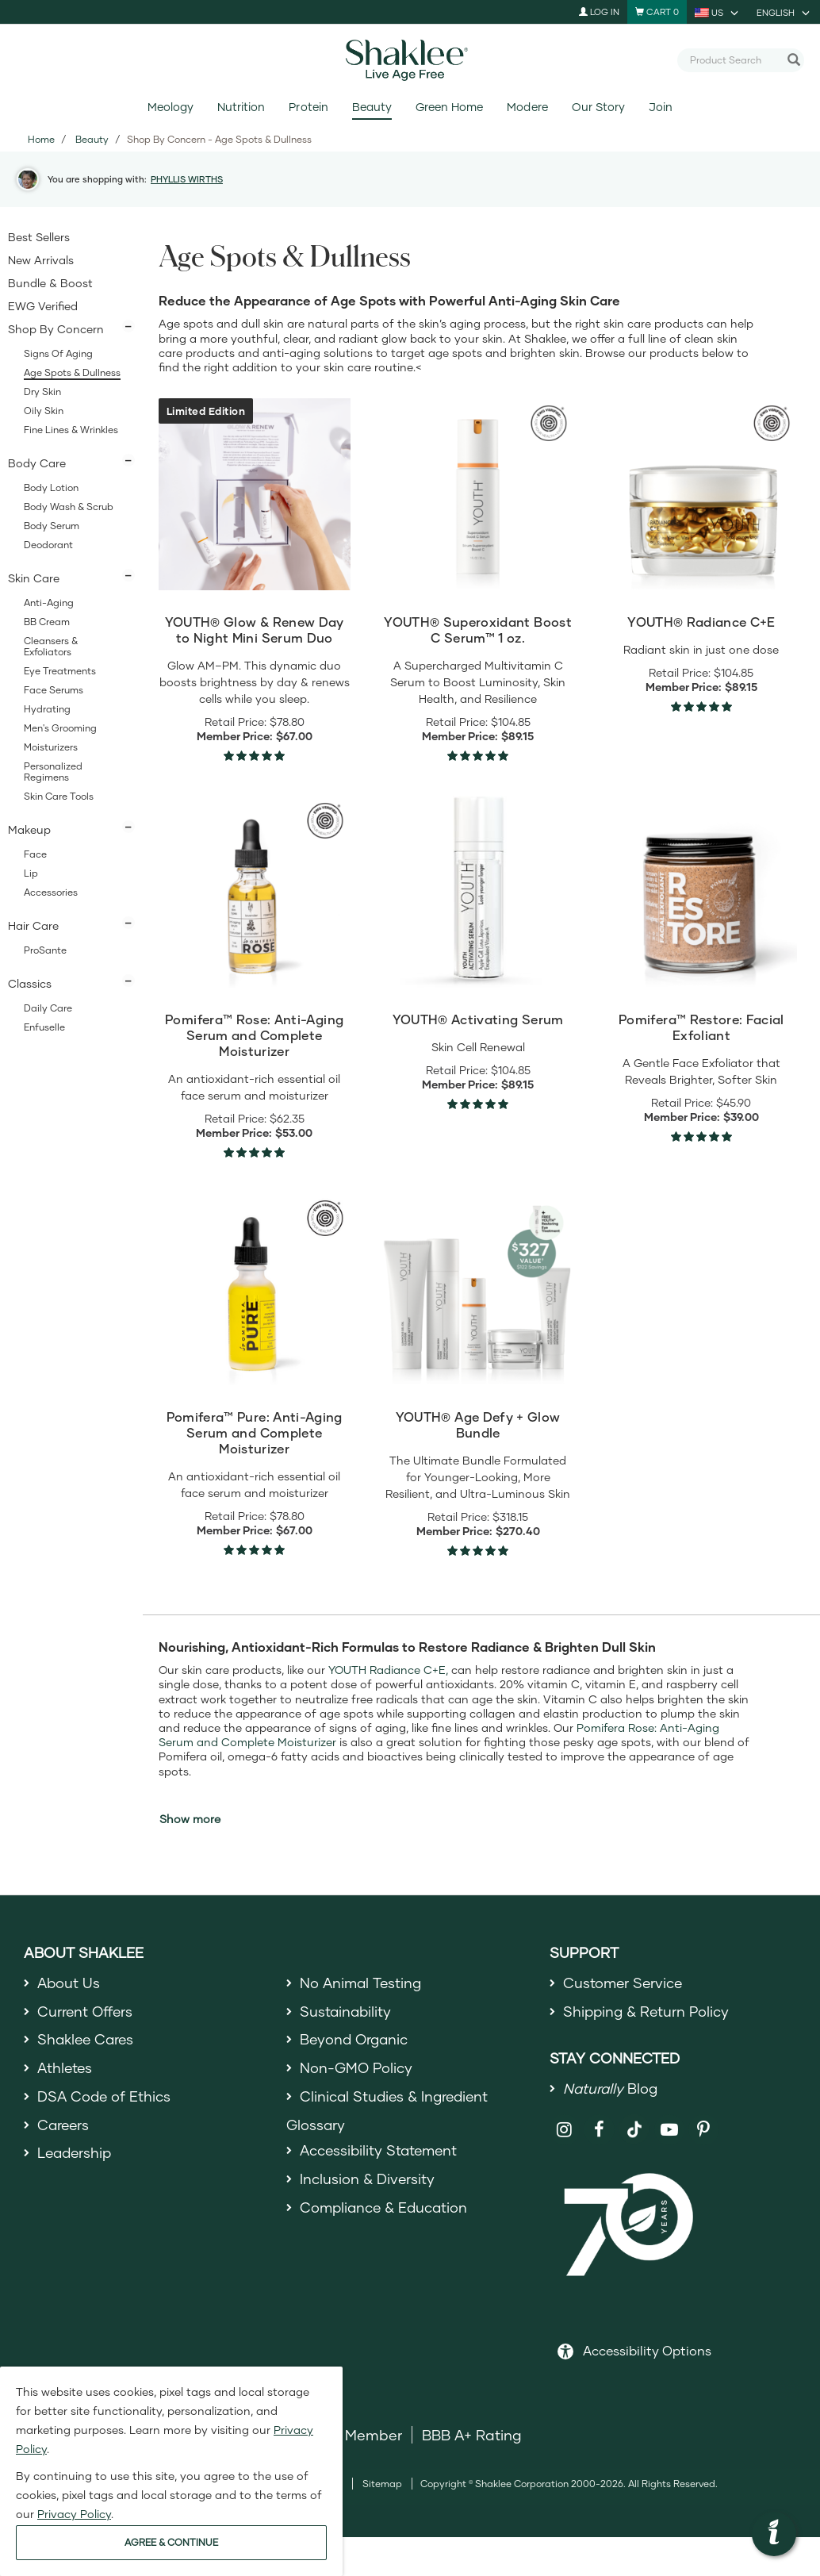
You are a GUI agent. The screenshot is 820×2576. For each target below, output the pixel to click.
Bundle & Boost (50, 283)
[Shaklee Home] (410, 60)
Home (41, 139)
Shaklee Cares (87, 2040)
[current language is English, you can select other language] (784, 12)
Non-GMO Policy (357, 2069)
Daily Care (48, 1008)
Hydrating (47, 709)
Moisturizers (51, 747)
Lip (31, 873)
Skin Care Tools (59, 796)
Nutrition (241, 106)
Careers (64, 2126)
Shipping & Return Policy (648, 2011)
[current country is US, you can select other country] (718, 12)
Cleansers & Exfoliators (51, 646)
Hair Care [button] (33, 925)
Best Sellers (39, 237)
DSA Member (356, 2435)
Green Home (449, 106)
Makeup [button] (29, 829)
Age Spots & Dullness (72, 372)
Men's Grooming (60, 728)
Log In (599, 11)
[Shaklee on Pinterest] (703, 2131)
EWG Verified (43, 306)
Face (35, 854)
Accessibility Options (647, 2351)
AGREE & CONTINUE (171, 2542)
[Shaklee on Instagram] (565, 2131)
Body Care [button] (37, 463)
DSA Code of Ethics (105, 2097)
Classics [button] (30, 983)
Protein (308, 106)
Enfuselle (44, 1027)
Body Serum (51, 526)
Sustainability (346, 2011)
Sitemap (382, 2484)
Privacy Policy (74, 2513)
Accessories (51, 892)
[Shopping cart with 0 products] (657, 12)
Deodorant (48, 545)
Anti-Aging (49, 602)
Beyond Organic (356, 2040)
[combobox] (734, 59)
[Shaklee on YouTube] (669, 2131)
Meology (171, 106)
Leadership (76, 2155)
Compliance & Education (386, 2210)
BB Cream (47, 622)
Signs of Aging (58, 353)
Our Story (598, 106)
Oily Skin (43, 411)
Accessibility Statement (381, 2153)
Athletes (65, 2069)
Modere (527, 106)
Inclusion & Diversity (367, 2181)
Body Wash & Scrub (68, 507)
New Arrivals (41, 260)
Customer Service (624, 1982)
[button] (774, 2534)
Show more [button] (189, 1818)
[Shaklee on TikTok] (634, 2122)
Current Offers (86, 2011)
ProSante (45, 950)
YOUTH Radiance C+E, (388, 1669)
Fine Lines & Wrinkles (71, 430)
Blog (611, 2089)
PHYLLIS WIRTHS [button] (187, 179)
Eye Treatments (60, 671)
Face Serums (53, 690)
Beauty (372, 106)
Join (660, 106)
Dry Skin (42, 391)
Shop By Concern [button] (56, 329)
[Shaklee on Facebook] (599, 2131)
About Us (69, 1982)
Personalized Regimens (53, 771)
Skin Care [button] (33, 578)
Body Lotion (51, 487)
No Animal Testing (362, 1982)
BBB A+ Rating (472, 2435)
